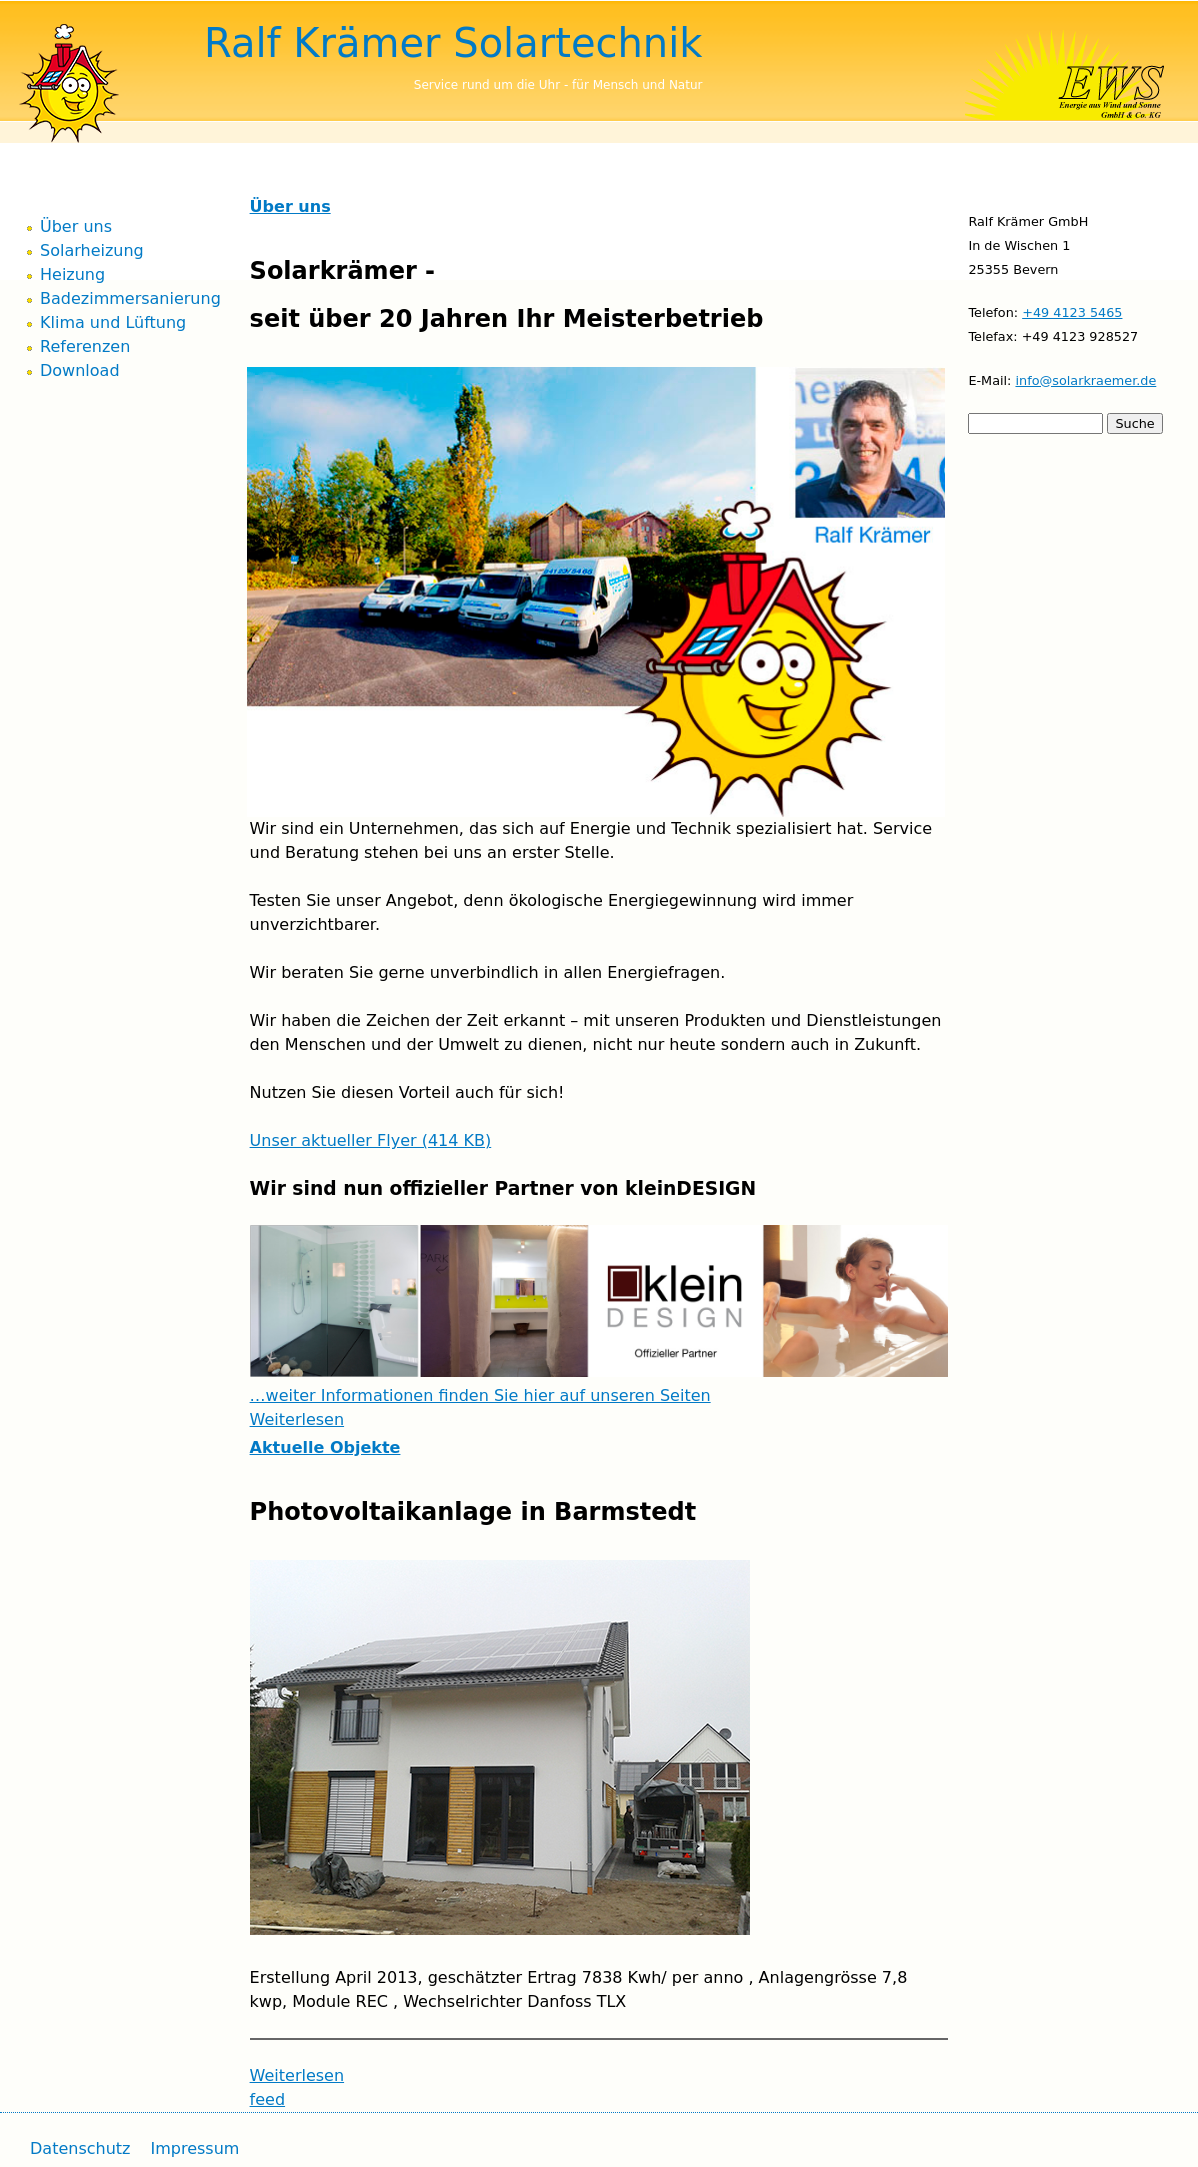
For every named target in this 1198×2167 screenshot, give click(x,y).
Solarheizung (92, 250)
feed (267, 2099)
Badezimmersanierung (130, 298)
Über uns (290, 206)
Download (80, 370)
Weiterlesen (297, 1419)
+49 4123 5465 (1072, 312)
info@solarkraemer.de (1085, 380)
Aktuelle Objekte (325, 1447)
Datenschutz (80, 2148)
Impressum (194, 2148)
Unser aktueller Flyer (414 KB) (371, 1140)
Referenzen (85, 346)
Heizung (72, 274)
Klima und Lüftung (113, 322)
